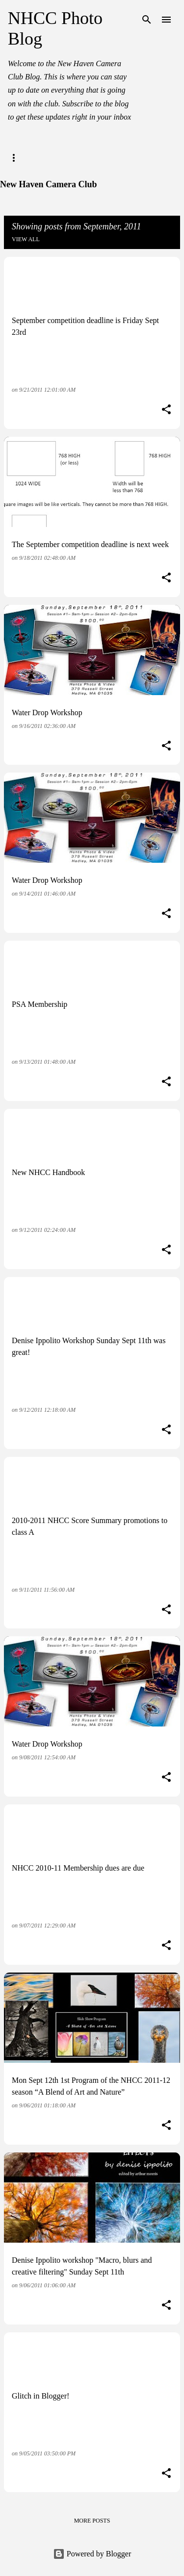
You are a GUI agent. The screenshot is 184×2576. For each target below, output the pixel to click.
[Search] (147, 19)
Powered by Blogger (92, 2554)
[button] (166, 410)
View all (26, 239)
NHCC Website (71, 157)
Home (17, 157)
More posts (92, 2520)
